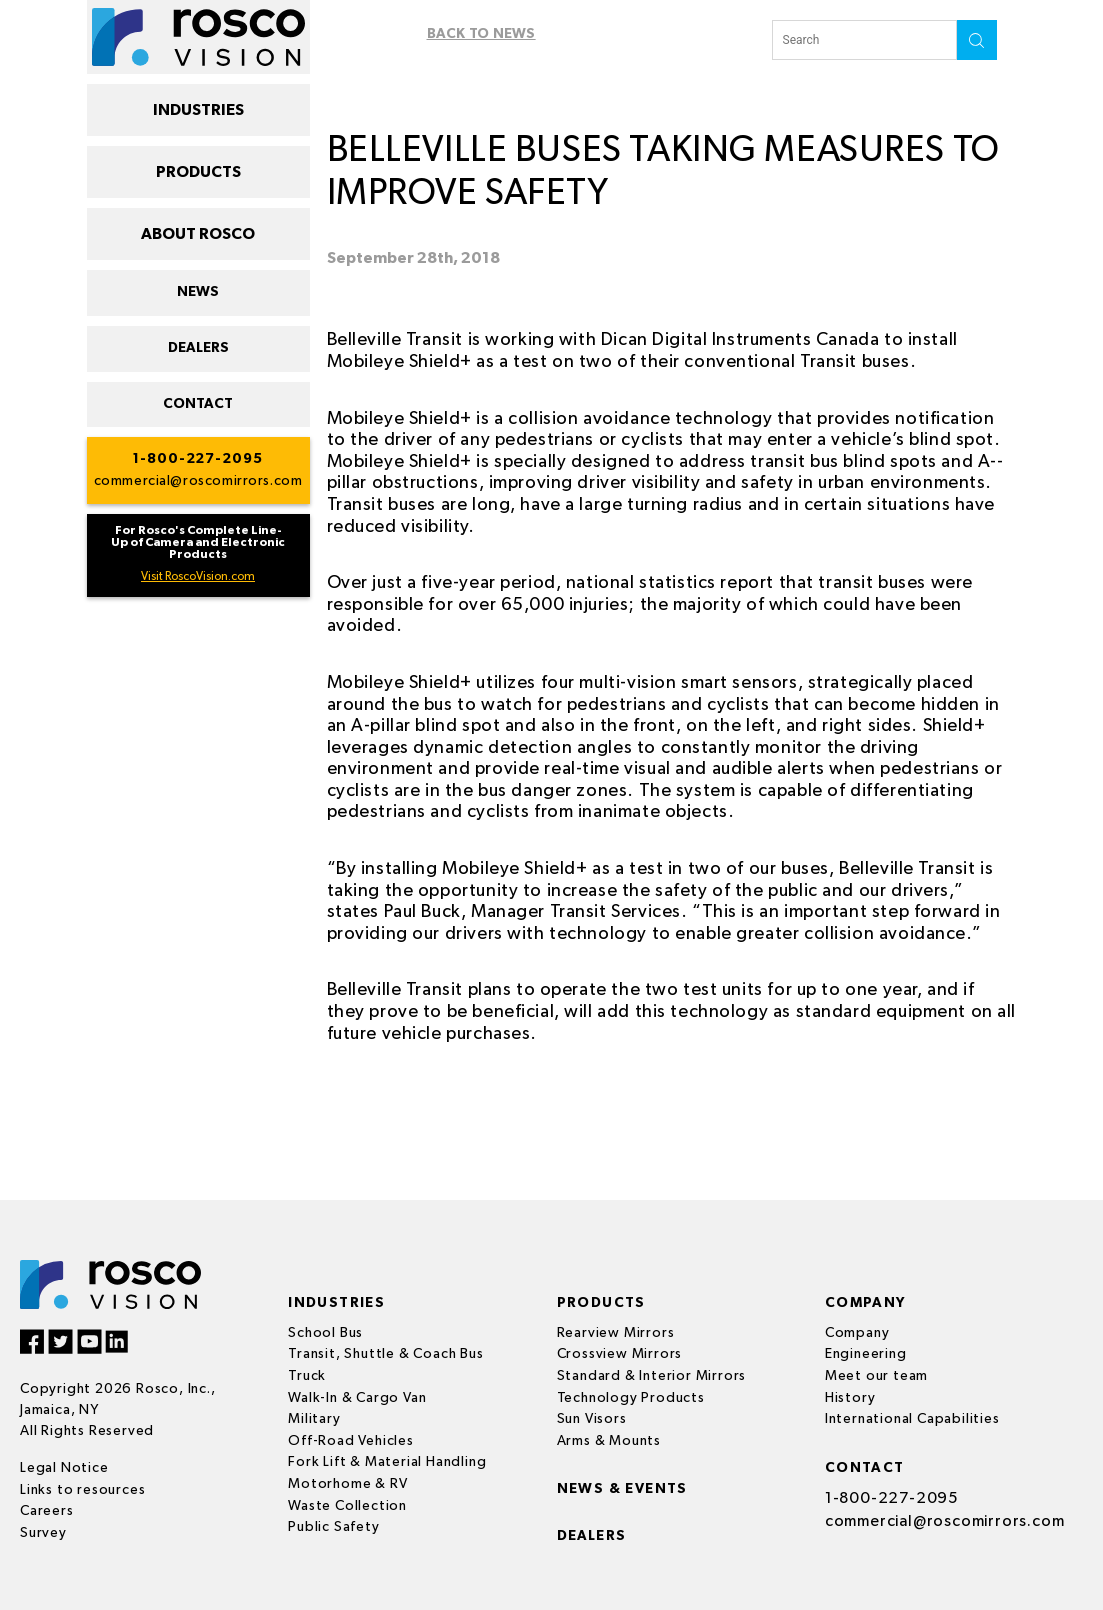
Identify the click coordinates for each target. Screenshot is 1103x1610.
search (977, 40)
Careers (47, 1511)
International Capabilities (912, 1419)
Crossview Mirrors (620, 1354)
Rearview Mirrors (616, 1333)
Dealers (592, 1536)
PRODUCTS (198, 172)
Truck (307, 1376)
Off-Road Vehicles (351, 1441)
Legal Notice (64, 1468)
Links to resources (82, 1490)
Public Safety (333, 1527)
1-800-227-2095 (197, 459)
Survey (43, 1533)
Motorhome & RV (347, 1484)
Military (314, 1419)
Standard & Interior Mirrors (652, 1376)
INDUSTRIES (198, 110)
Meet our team (876, 1376)
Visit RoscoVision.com (198, 577)
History (851, 1398)
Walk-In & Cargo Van (357, 1398)
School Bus (325, 1333)
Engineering (866, 1354)
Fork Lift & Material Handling (387, 1462)
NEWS (198, 292)
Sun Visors (592, 1419)
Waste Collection (347, 1506)
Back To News (481, 34)
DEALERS (198, 348)
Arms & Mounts (609, 1441)
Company (857, 1333)
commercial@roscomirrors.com (198, 481)
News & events (622, 1489)
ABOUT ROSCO (198, 234)
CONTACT (198, 404)
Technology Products (631, 1398)
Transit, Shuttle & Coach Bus (385, 1354)
